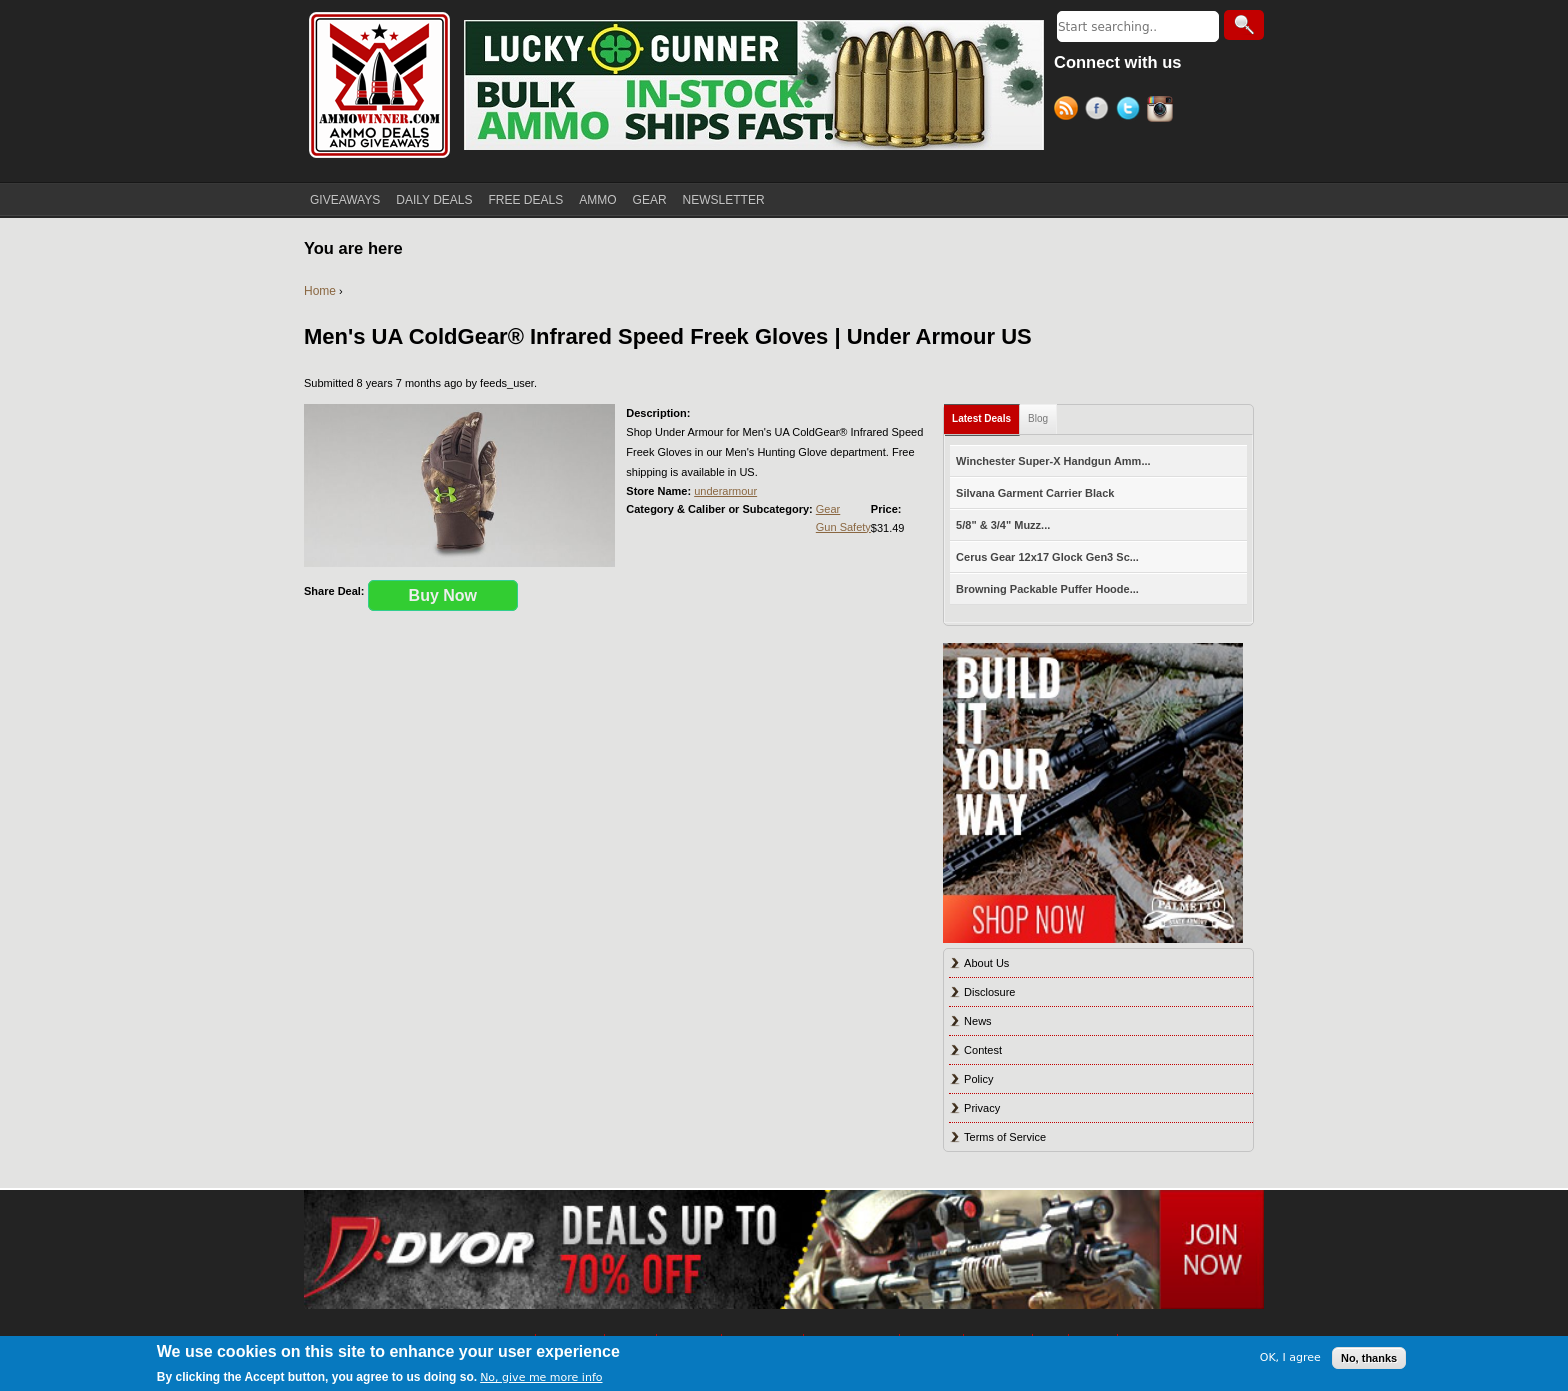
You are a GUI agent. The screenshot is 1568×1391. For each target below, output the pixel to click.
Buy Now (443, 595)
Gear (828, 509)
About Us (986, 963)
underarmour (725, 491)
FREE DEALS (526, 200)
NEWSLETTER (724, 200)
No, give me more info (541, 1377)
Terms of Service (1005, 1137)
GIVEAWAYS (345, 200)
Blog (1038, 418)
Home (320, 291)
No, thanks (1369, 1358)
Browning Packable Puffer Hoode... (1047, 589)
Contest (983, 1050)
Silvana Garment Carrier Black (1035, 493)
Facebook (1100, 111)
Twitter (1131, 111)
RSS (1069, 111)
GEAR (650, 200)
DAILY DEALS (434, 200)
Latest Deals (981, 418)
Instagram (1162, 111)
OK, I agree (1290, 1357)
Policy (978, 1079)
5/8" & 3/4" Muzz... (1003, 525)
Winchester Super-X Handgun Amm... (1053, 461)
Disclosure (989, 992)
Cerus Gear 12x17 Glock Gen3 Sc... (1047, 557)
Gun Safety (843, 527)
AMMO (597, 200)
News (978, 1021)
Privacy (982, 1108)
